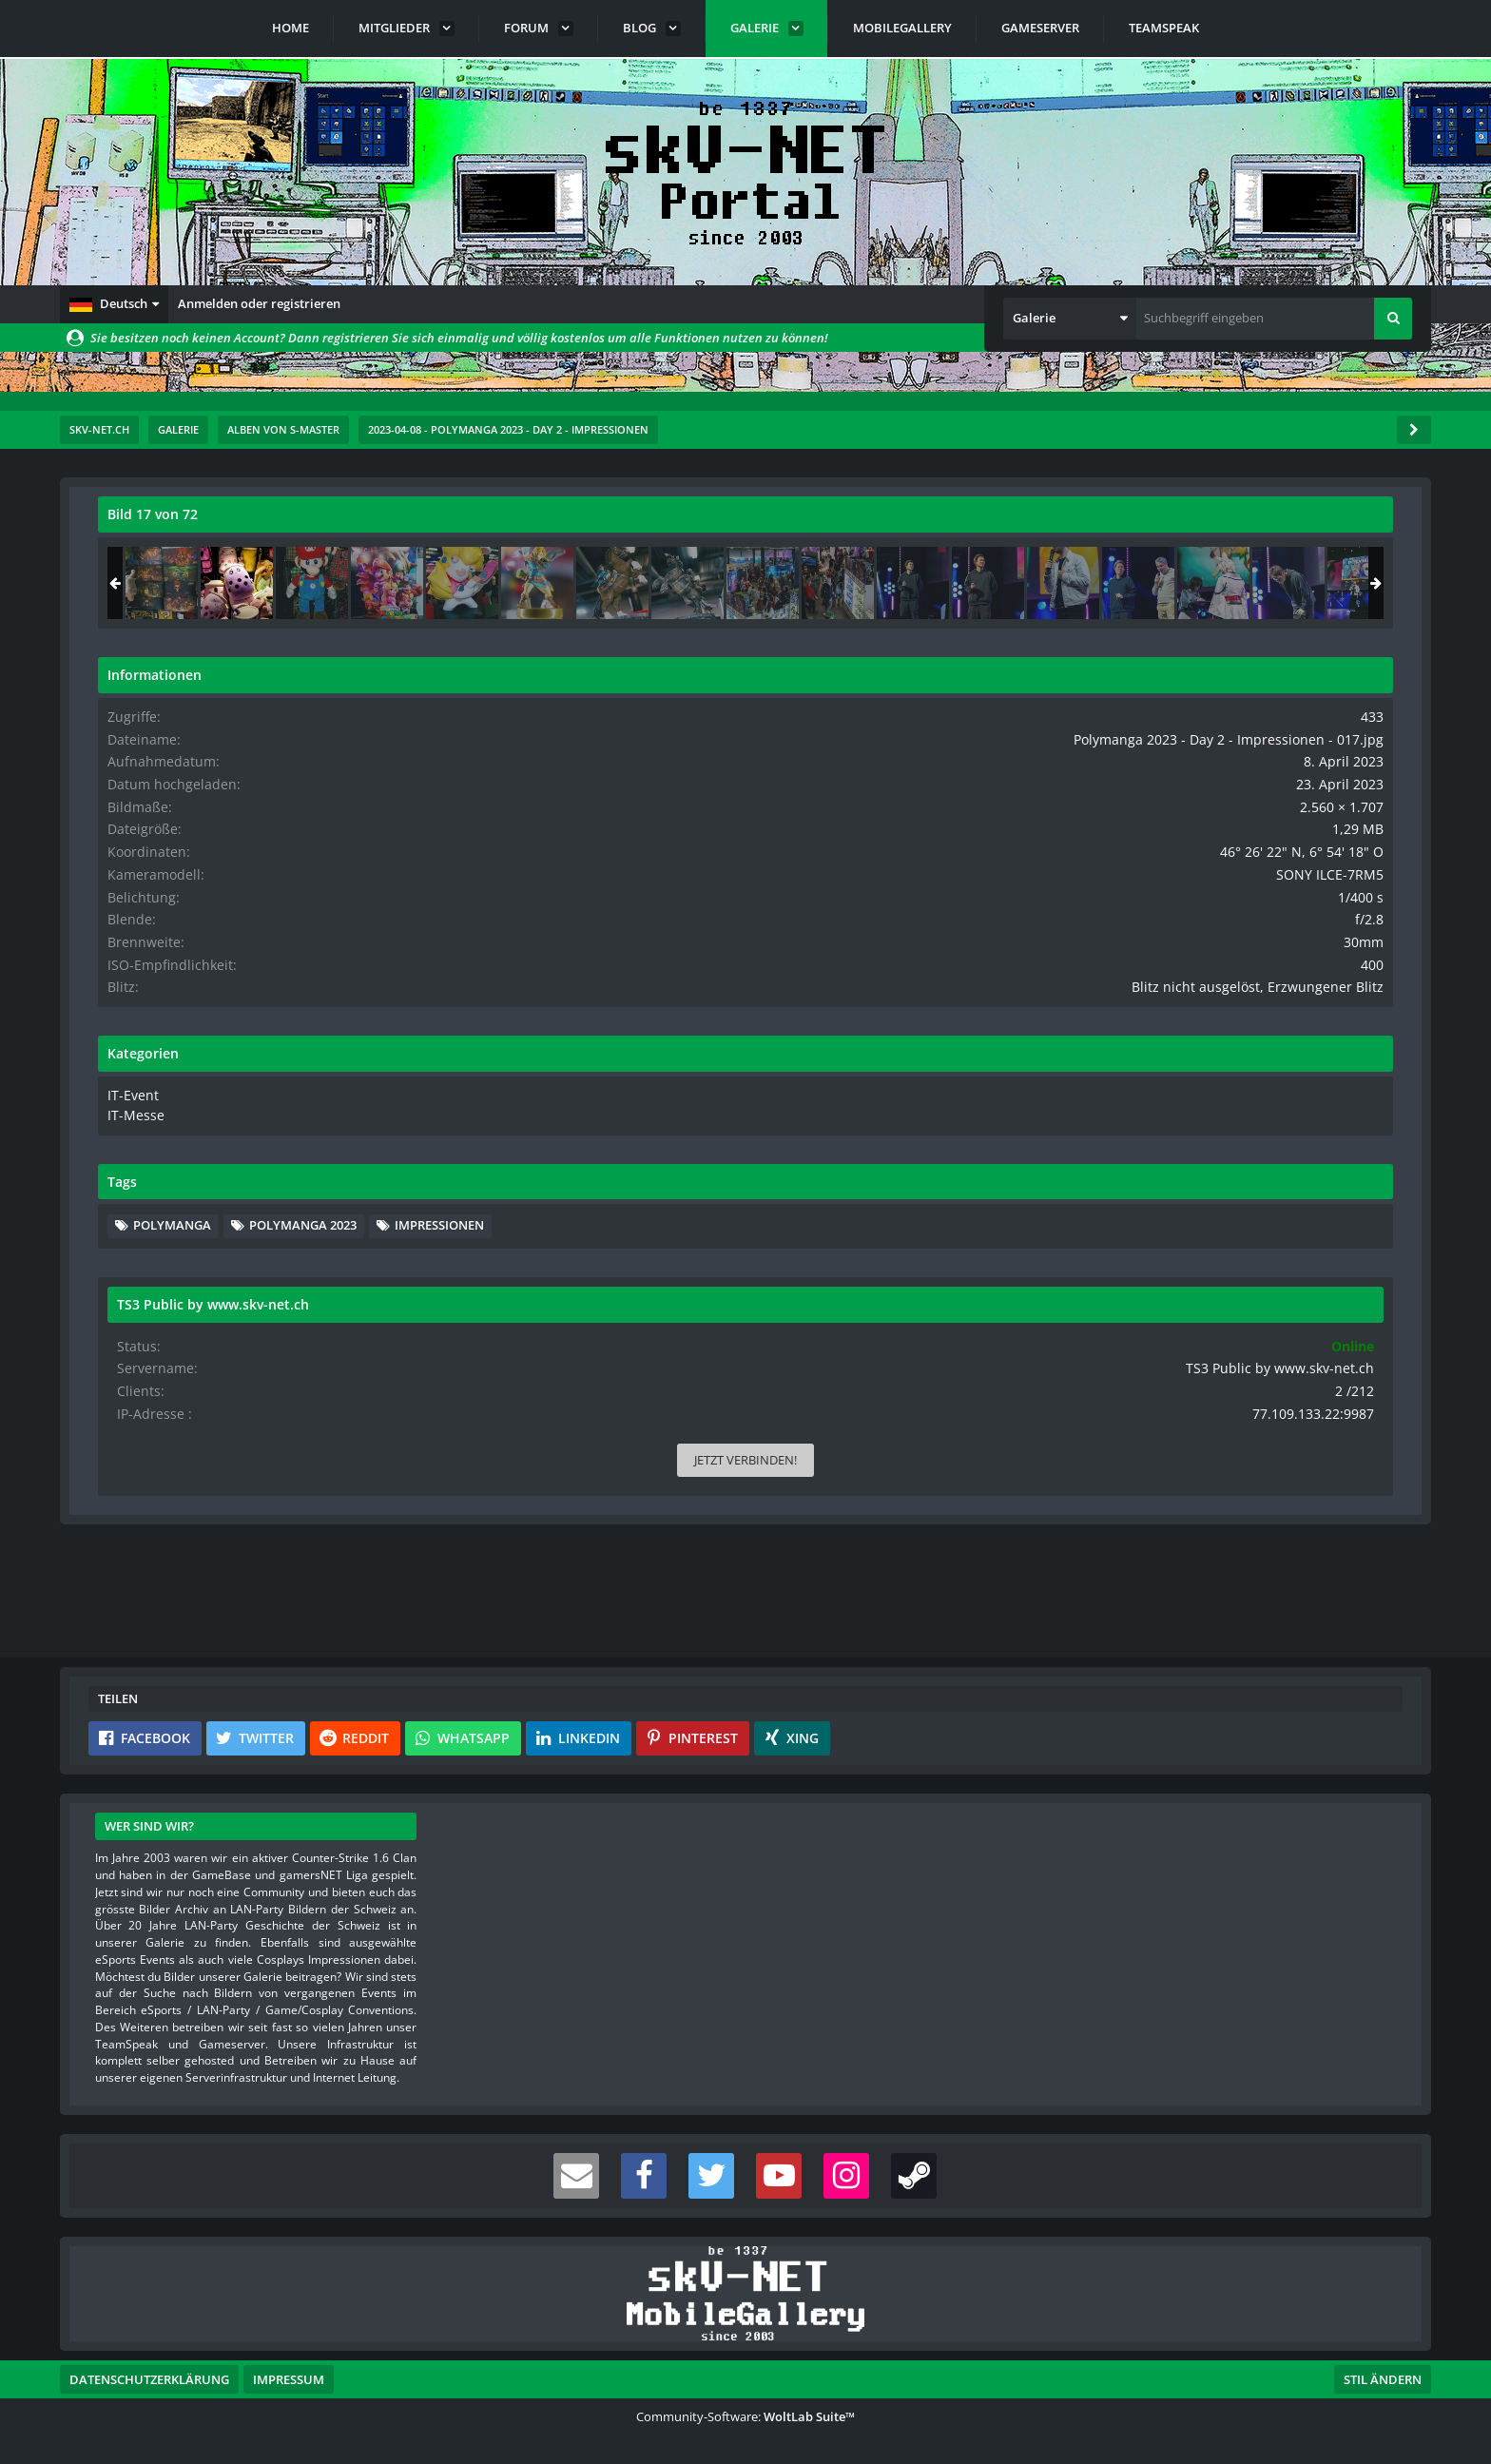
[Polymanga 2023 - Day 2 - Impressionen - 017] (1275, 583)
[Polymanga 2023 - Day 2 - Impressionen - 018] (1350, 583)
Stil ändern (1383, 2379)
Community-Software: (745, 2416)
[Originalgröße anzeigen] (1028, 526)
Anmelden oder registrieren (259, 303)
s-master (206, 556)
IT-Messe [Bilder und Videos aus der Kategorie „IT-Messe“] (1171, 1158)
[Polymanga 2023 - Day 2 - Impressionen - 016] (1200, 583)
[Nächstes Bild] (1032, 922)
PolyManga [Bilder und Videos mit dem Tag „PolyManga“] (1210, 1267)
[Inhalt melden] (1035, 1304)
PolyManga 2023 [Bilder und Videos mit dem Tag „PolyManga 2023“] (1225, 1296)
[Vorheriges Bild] (117, 922)
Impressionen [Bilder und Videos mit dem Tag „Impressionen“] (1216, 1325)
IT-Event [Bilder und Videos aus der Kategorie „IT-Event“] (1169, 1140)
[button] (114, 304)
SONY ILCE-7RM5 (1345, 905)
